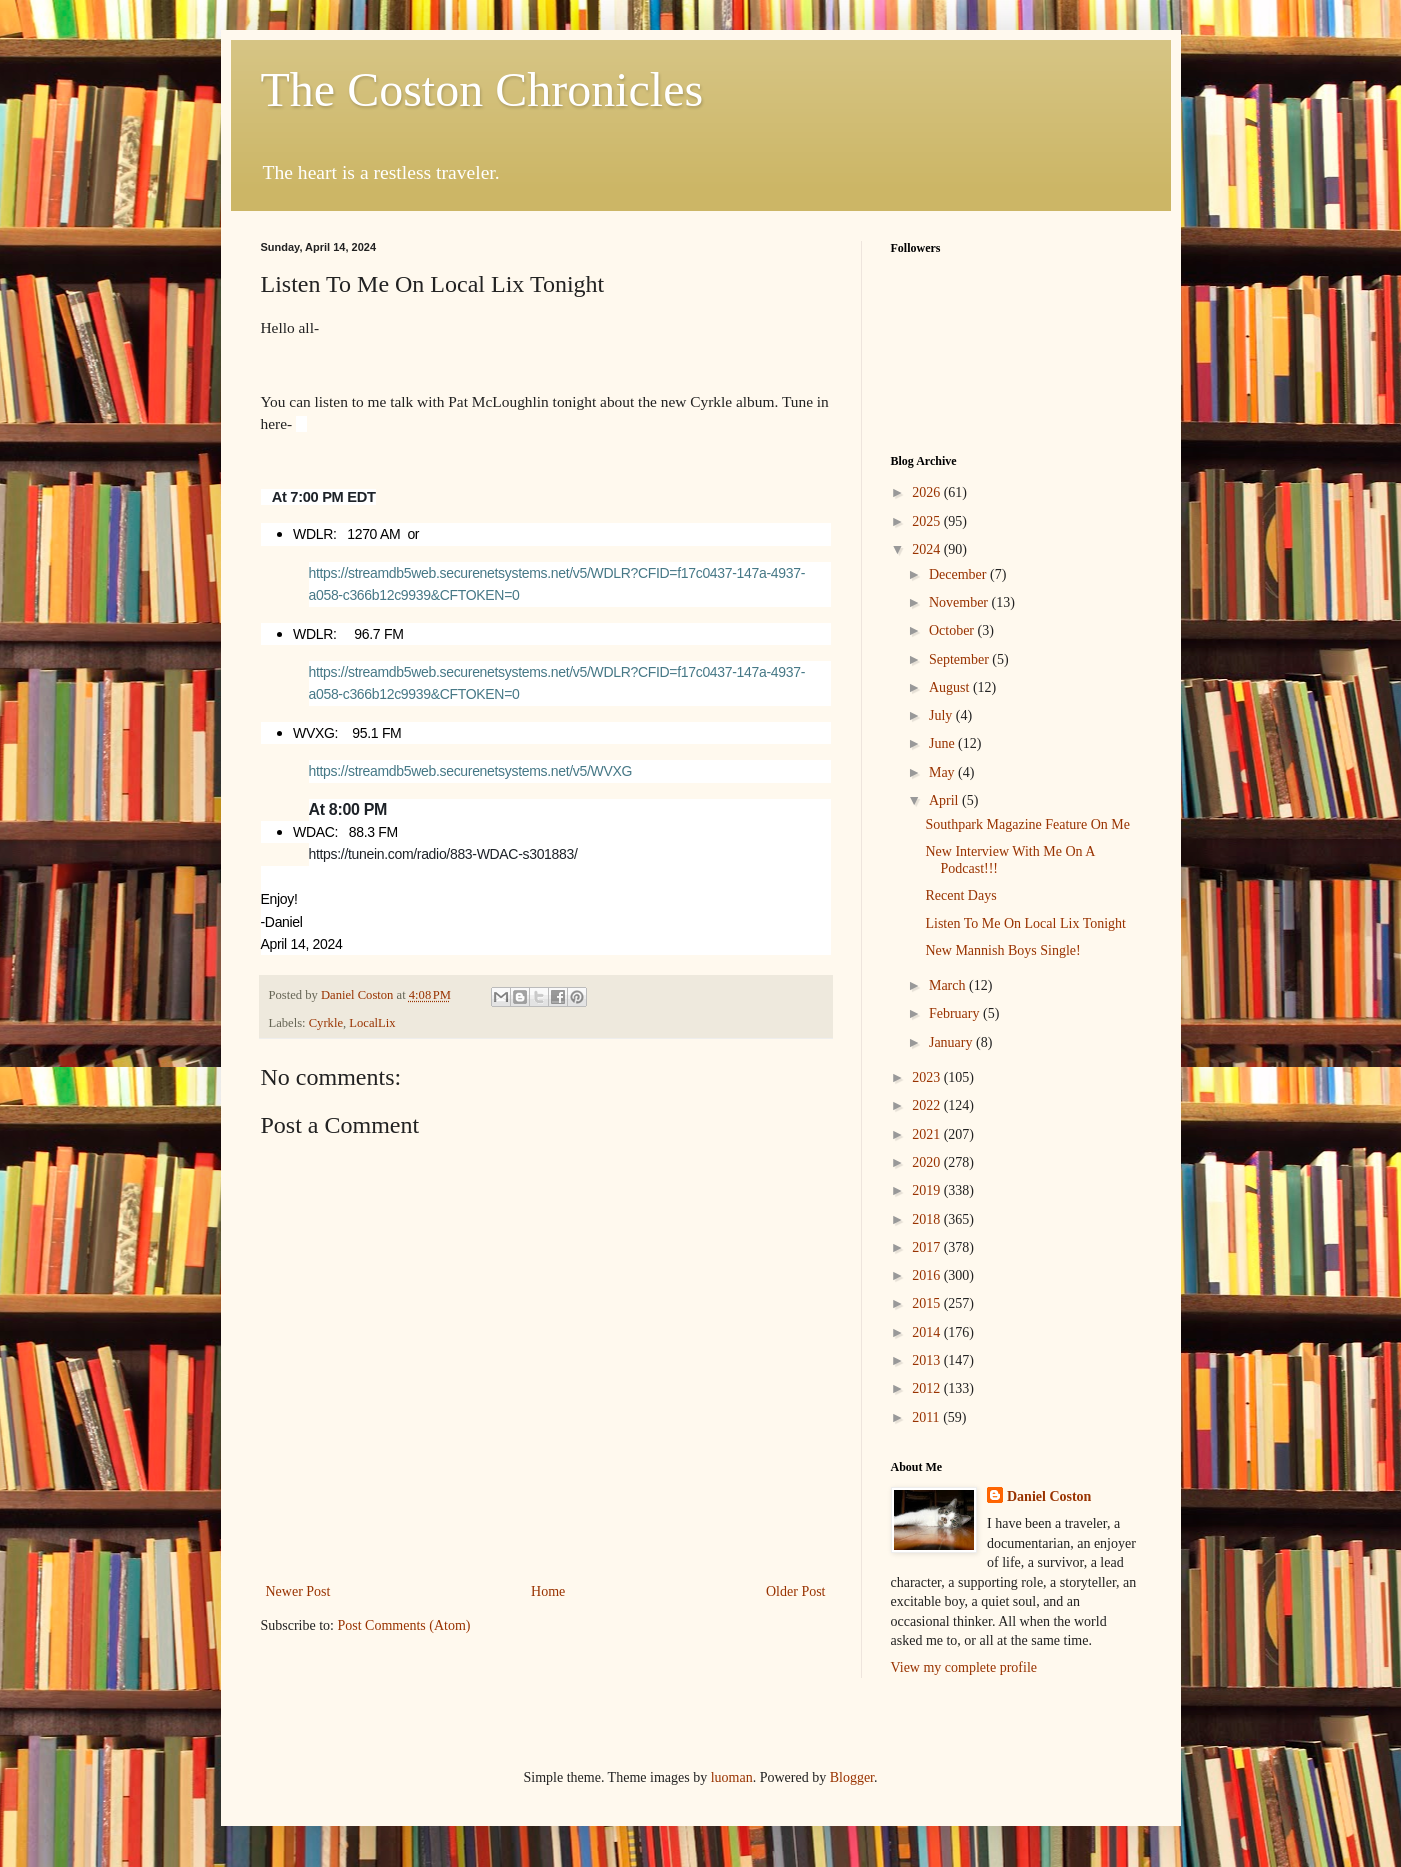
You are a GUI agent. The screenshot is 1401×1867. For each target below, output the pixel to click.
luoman (732, 1777)
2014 (928, 1332)
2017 (928, 1247)
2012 (928, 1388)
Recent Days (960, 895)
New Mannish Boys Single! (1002, 950)
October (953, 630)
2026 (928, 492)
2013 (928, 1360)
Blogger (852, 1777)
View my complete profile (964, 1667)
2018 (928, 1219)
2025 (928, 521)
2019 (928, 1190)
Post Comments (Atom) (404, 1625)
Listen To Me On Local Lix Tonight (1025, 923)
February (956, 1013)
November (960, 602)
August (951, 687)
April (945, 800)
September (960, 659)
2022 (928, 1105)
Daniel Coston (1049, 1496)
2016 (928, 1275)
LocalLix (372, 1023)
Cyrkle (326, 1023)
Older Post (796, 1591)
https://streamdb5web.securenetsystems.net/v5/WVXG (471, 771)
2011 (927, 1417)
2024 (928, 549)
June (943, 743)
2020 (928, 1162)
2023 (928, 1077)
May (943, 772)
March (949, 985)
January (952, 1042)
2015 (928, 1303)
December (959, 574)
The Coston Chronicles (482, 89)
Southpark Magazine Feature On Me (1027, 824)
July (942, 715)
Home (548, 1591)
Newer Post (298, 1591)
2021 (928, 1134)
